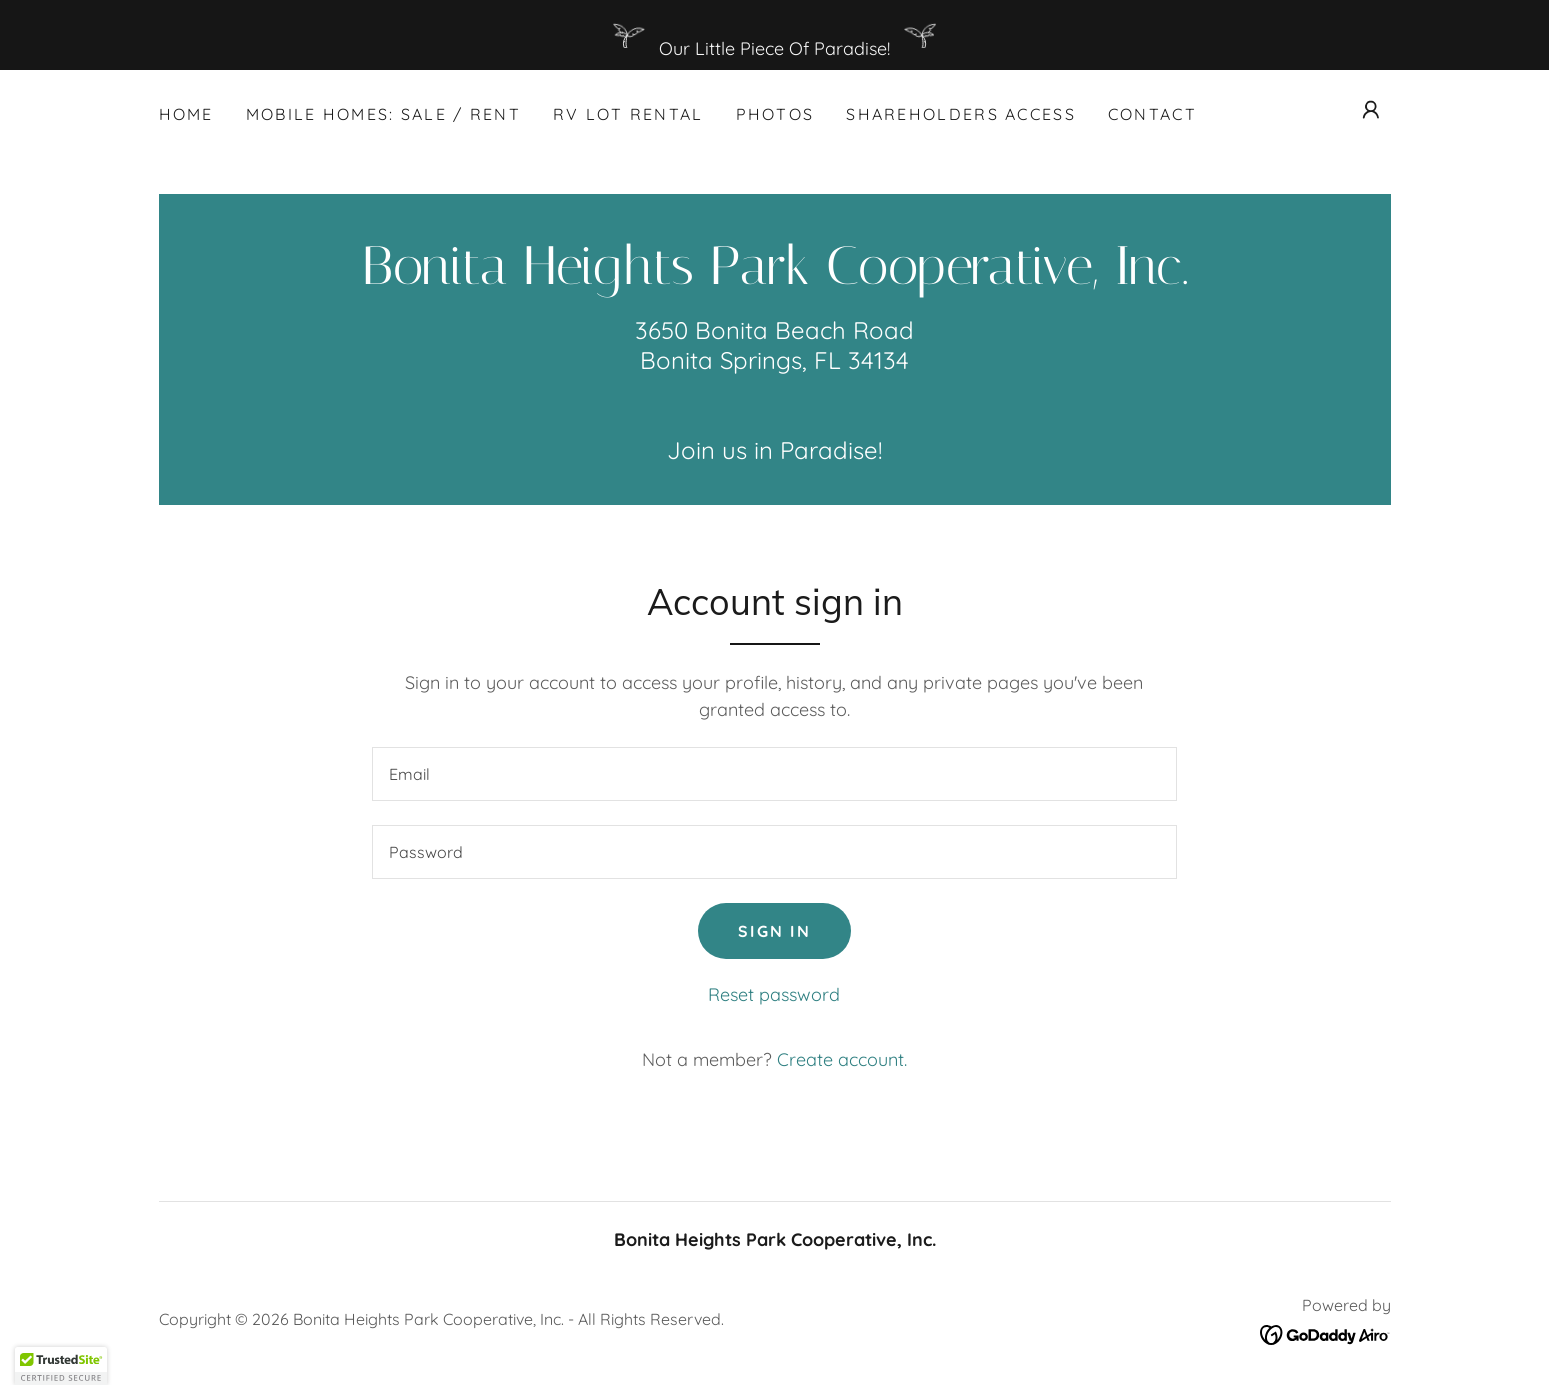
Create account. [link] (842, 1059)
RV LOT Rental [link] (628, 114)
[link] (775, 277)
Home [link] (186, 114)
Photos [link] (775, 114)
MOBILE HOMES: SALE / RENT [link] (383, 114)
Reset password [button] (774, 994)
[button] (1371, 110)
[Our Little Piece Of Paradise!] (774, 35)
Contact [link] (1152, 114)
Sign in (774, 931)
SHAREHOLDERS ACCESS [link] (960, 114)
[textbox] (774, 774)
